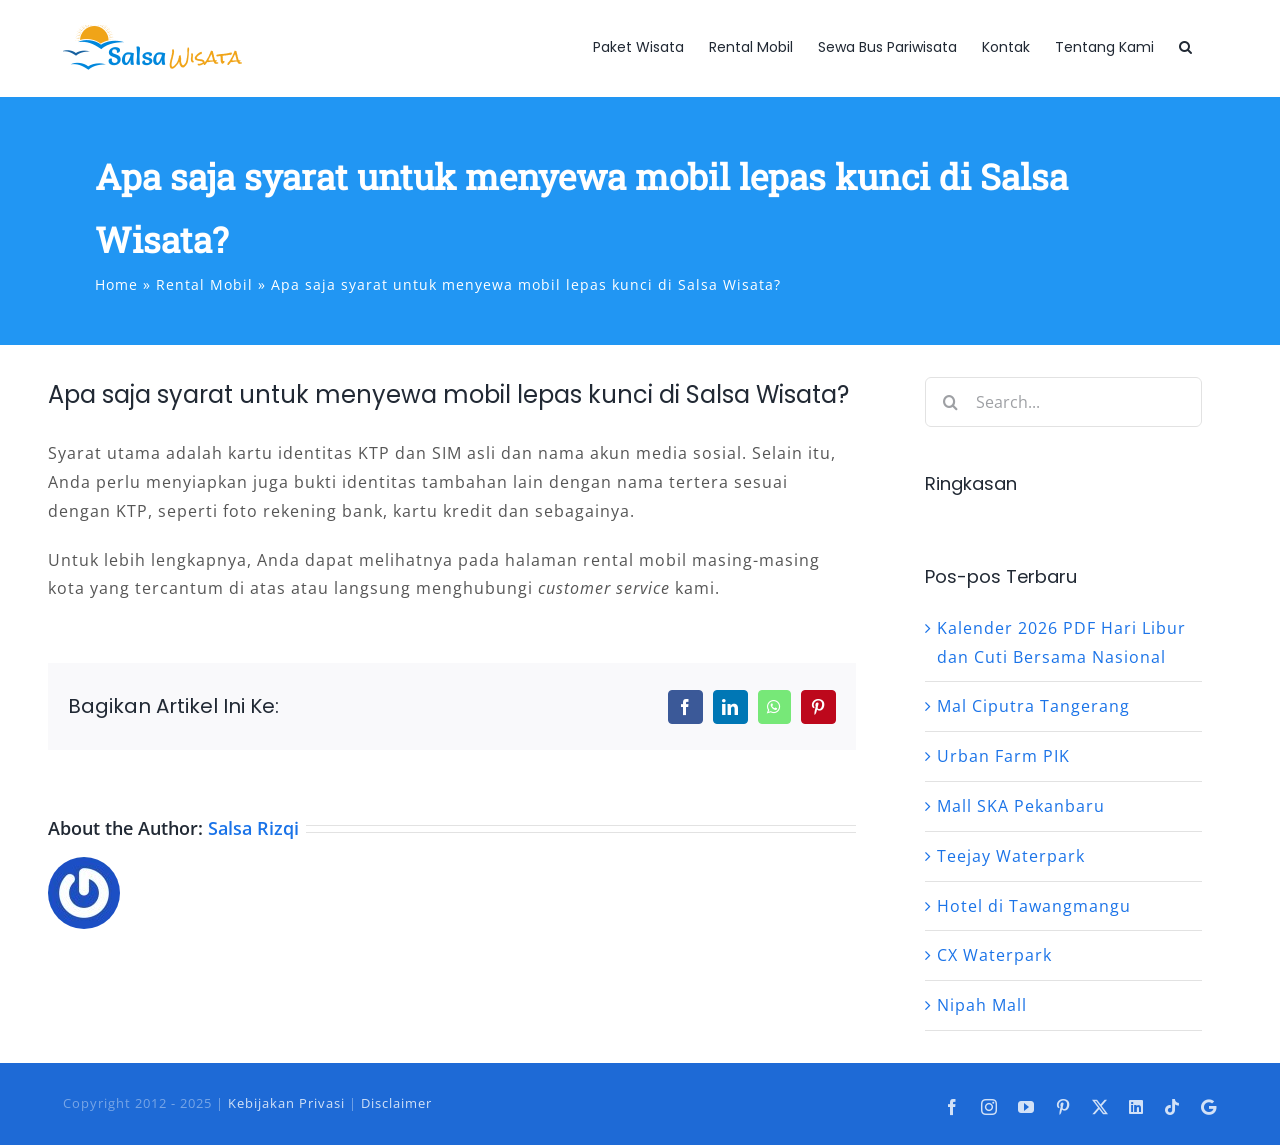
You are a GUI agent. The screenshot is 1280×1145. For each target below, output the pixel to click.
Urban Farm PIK (1003, 756)
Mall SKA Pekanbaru (1021, 806)
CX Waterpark (994, 955)
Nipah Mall (982, 1005)
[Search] (950, 402)
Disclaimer (396, 1103)
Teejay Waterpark (1011, 856)
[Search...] (1063, 402)
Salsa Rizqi (253, 828)
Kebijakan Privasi (286, 1103)
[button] (1185, 47)
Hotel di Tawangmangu (1034, 906)
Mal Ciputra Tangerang (1033, 706)
